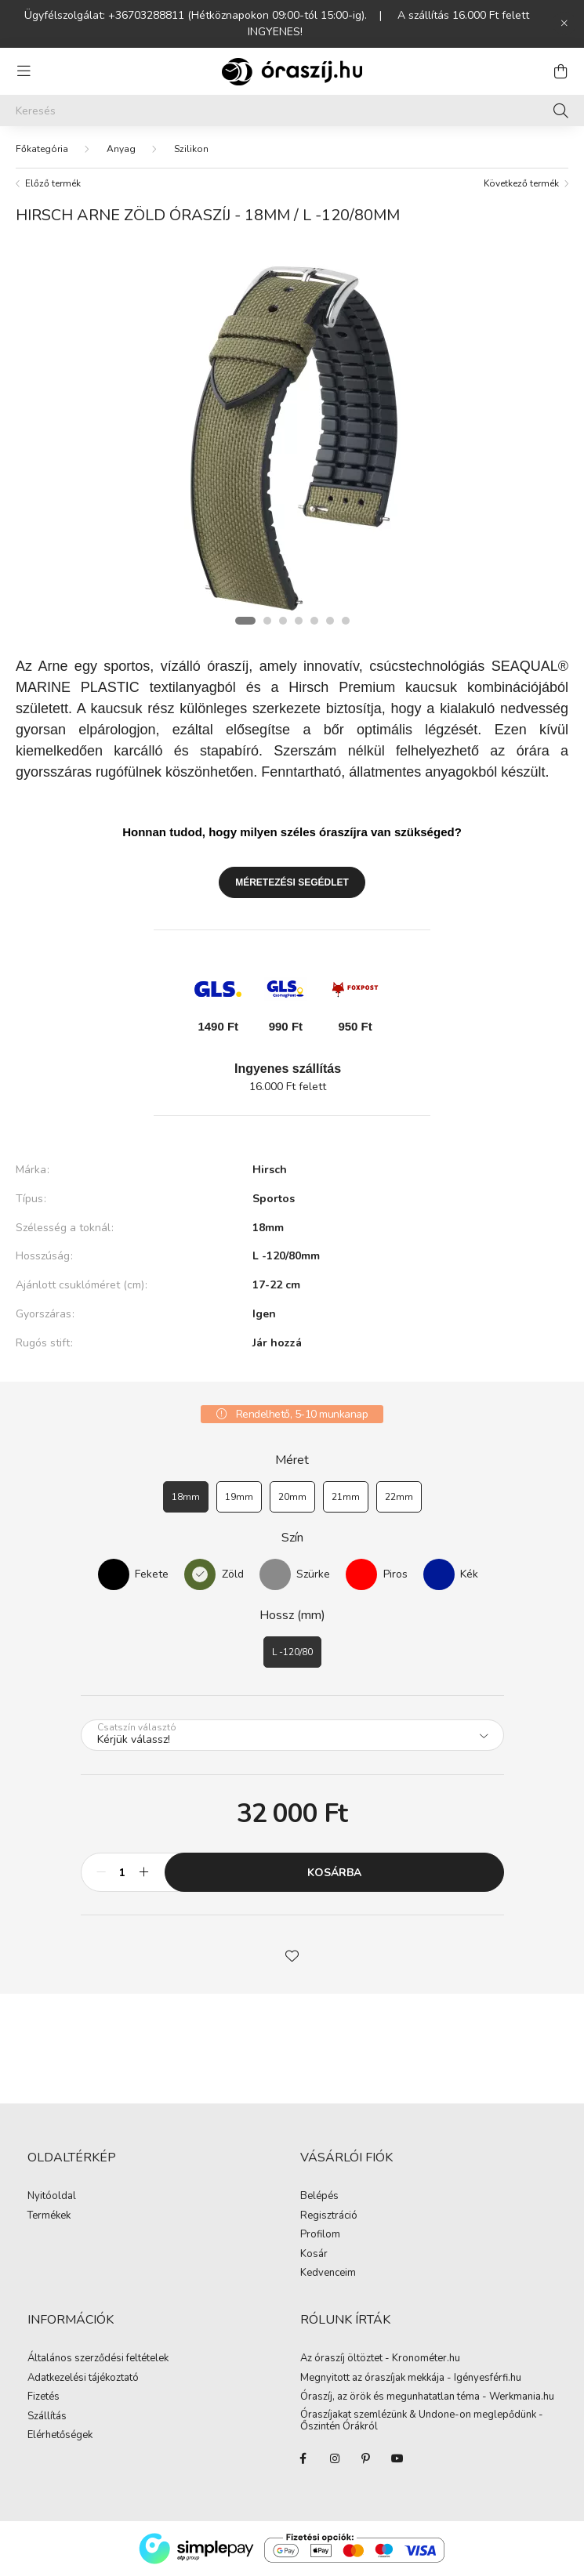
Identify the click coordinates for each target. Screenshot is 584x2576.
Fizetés (43, 2397)
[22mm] (399, 1497)
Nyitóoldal (51, 2196)
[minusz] (101, 1872)
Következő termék (521, 183)
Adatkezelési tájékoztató (83, 2378)
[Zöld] (200, 1574)
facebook (303, 2458)
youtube (397, 2458)
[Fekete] (113, 1574)
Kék (469, 1574)
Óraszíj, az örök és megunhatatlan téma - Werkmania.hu (427, 2397)
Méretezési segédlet (292, 882)
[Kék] (439, 1574)
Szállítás (47, 2417)
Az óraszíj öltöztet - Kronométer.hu (380, 2359)
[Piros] (361, 1574)
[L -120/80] (292, 1652)
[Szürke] (275, 1574)
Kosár (314, 2254)
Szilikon (191, 149)
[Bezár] (564, 23)
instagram (334, 2458)
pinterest (366, 2458)
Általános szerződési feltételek (98, 2359)
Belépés (319, 2196)
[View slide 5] (314, 621)
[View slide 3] (283, 621)
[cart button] (560, 71)
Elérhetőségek (59, 2435)
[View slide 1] (245, 621)
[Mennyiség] (122, 1872)
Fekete (152, 1574)
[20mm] (292, 1497)
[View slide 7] (346, 621)
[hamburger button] (23, 71)
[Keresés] (292, 110)
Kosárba (334, 1872)
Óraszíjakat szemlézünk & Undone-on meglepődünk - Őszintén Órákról (421, 2421)
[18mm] (186, 1497)
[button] (292, 1954)
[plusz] (144, 1872)
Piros (395, 1574)
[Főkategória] (42, 149)
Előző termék (53, 183)
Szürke (313, 1574)
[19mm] (239, 1497)
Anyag (121, 149)
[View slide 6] (330, 621)
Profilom (320, 2235)
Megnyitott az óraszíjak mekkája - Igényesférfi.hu (410, 2378)
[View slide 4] (299, 621)
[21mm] (345, 1497)
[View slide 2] (267, 621)
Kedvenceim (328, 2273)
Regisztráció (328, 2216)
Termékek (49, 2216)
